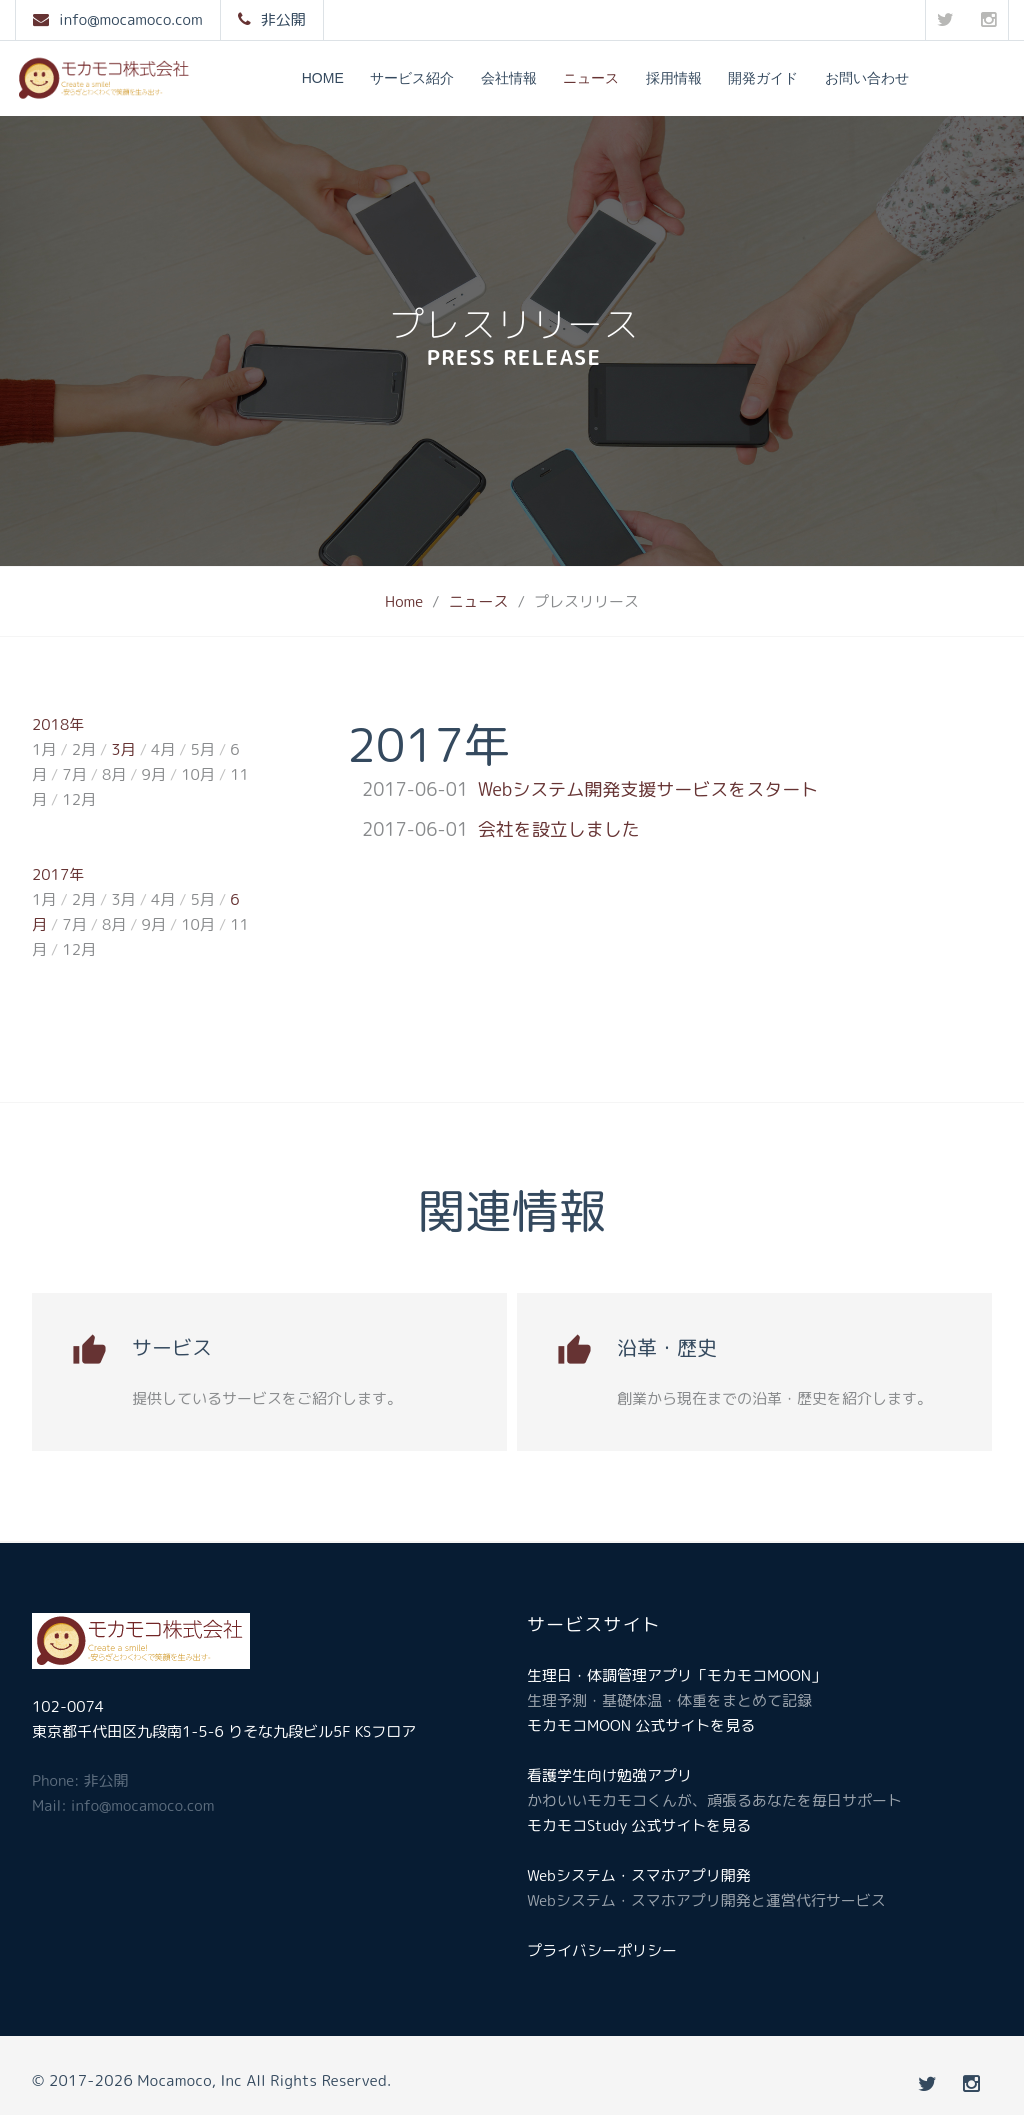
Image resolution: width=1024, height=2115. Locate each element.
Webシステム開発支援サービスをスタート (648, 789)
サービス (172, 1347)
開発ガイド (763, 78)
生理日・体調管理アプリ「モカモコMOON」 (676, 1675)
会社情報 (509, 78)
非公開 (283, 19)
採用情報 (674, 78)
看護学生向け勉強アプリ (609, 1775)
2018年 (58, 724)
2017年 (58, 874)
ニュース (591, 78)
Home (323, 78)
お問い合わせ (867, 78)
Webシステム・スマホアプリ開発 (639, 1875)
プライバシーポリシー (602, 1950)
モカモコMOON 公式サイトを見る (641, 1725)
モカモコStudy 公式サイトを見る (639, 1825)
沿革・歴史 (667, 1347)
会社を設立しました (559, 829)
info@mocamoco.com (131, 19)
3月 (123, 749)
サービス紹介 (412, 78)
